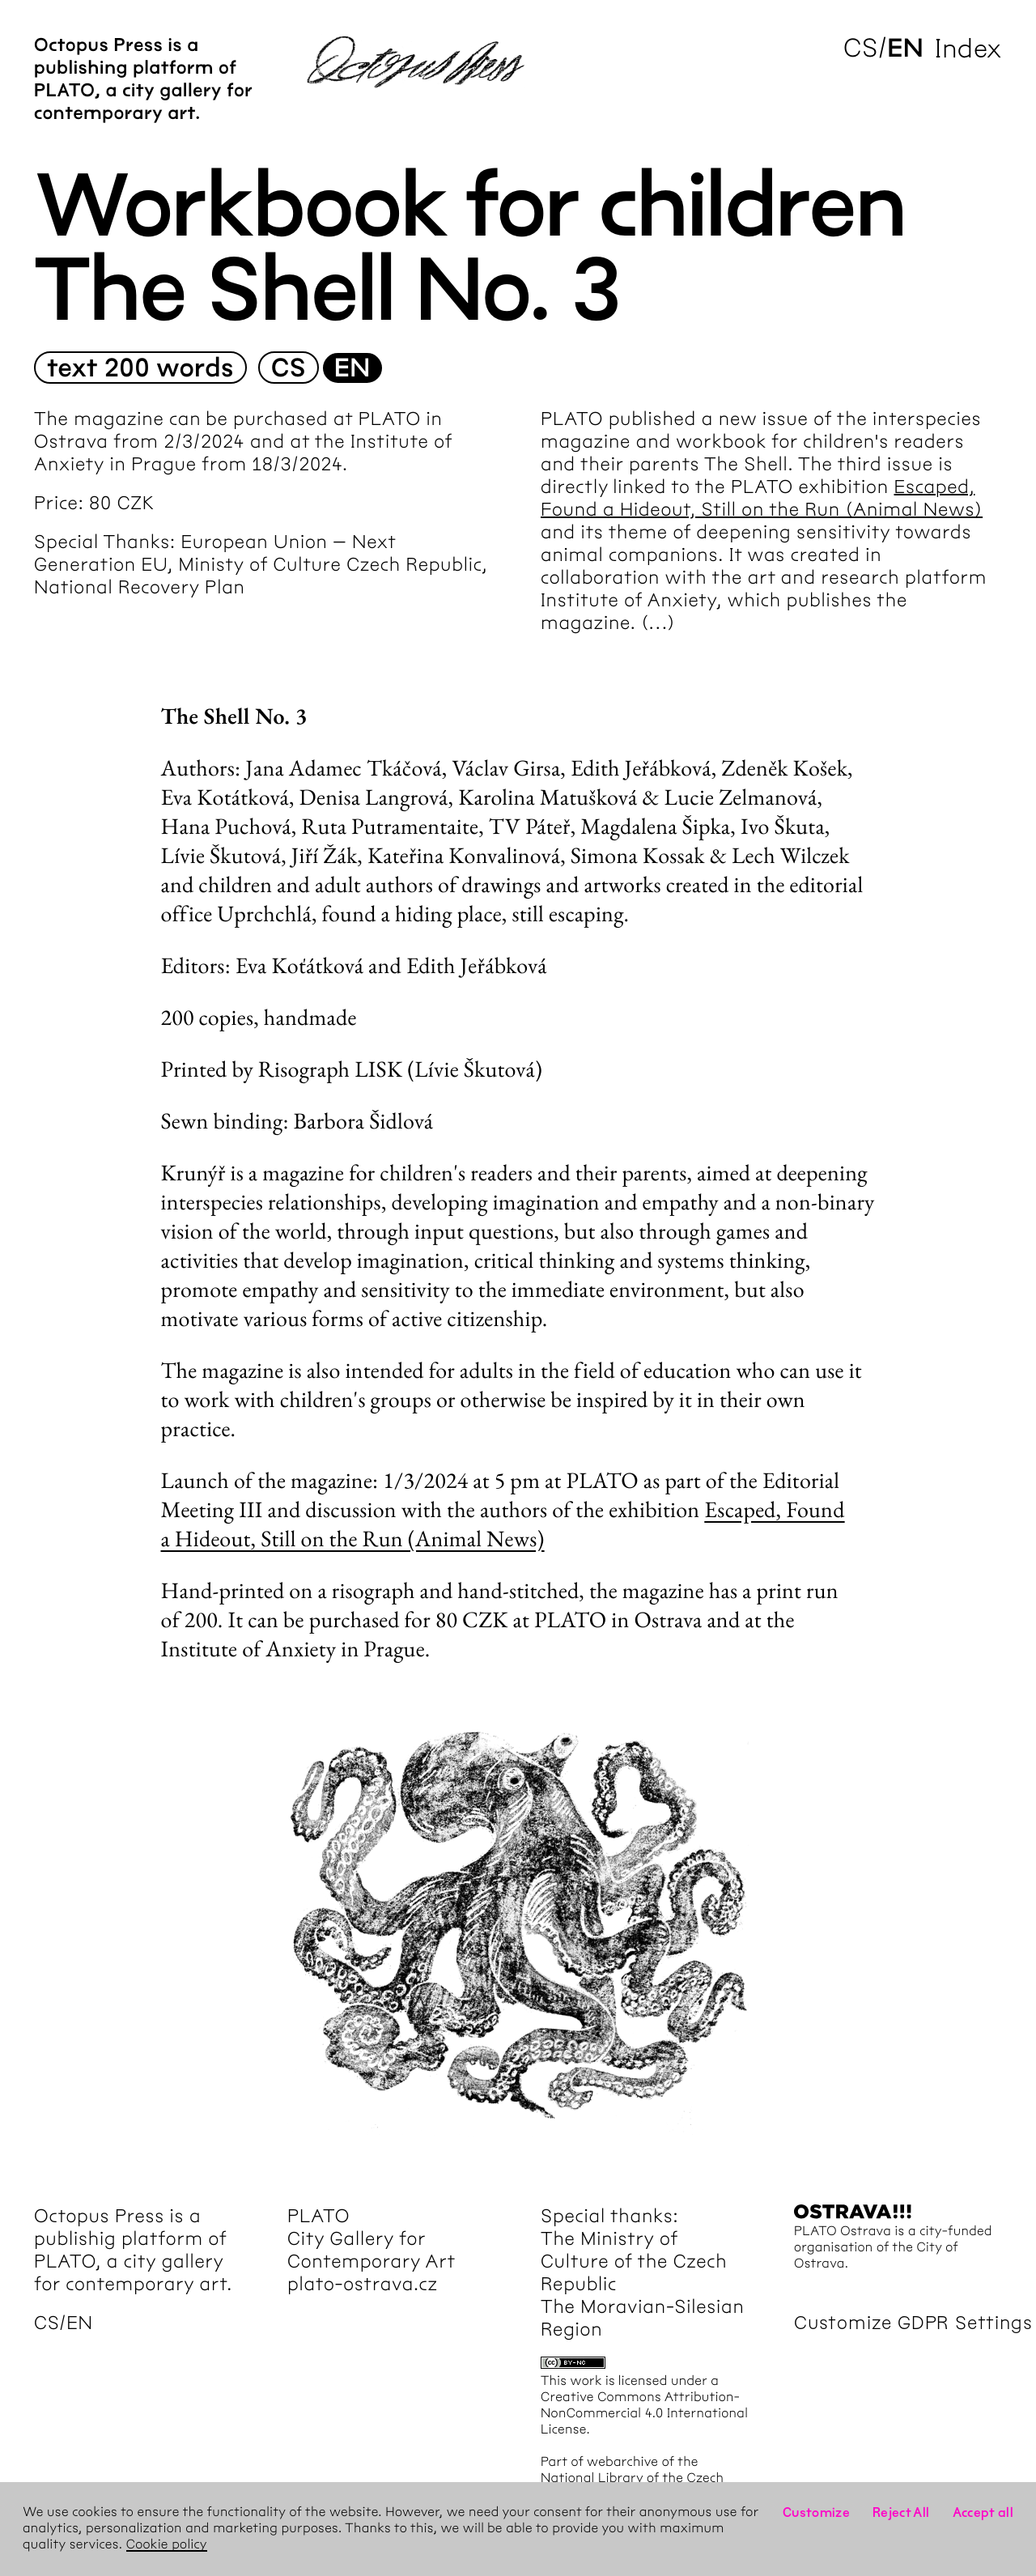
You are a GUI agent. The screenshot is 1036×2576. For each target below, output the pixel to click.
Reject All (901, 2512)
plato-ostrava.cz (362, 2283)
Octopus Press (99, 2215)
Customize (816, 2512)
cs (860, 48)
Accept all (983, 2512)
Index (968, 48)
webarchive (622, 2462)
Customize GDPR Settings (913, 2322)
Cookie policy (166, 2545)
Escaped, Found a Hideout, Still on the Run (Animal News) (503, 1524)
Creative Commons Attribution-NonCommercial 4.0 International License (644, 2414)
